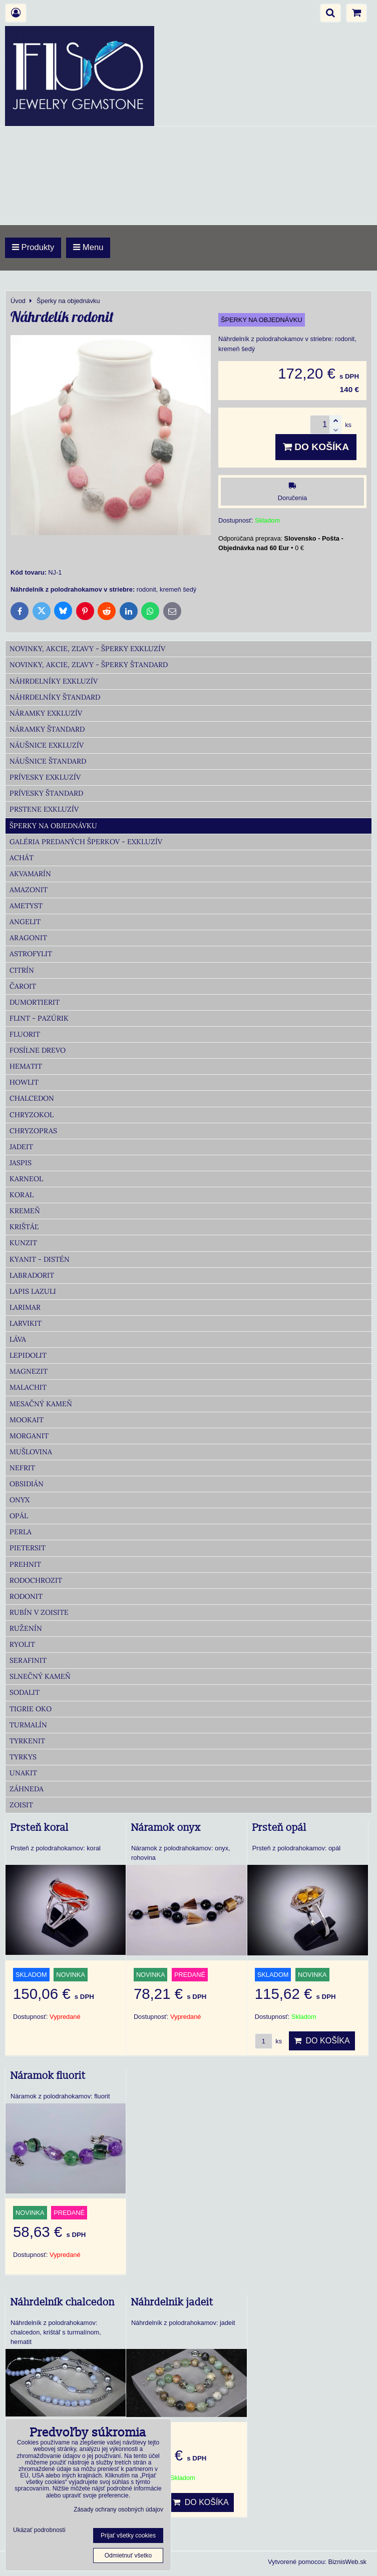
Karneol (26, 1178)
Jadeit (21, 1146)
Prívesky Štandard (46, 793)
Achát (22, 857)
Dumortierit (35, 1002)
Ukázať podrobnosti (39, 2530)
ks (268, 2041)
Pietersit (28, 1547)
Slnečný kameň (40, 1676)
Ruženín (26, 1628)
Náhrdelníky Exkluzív (54, 681)
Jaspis (21, 1162)
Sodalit (25, 1692)
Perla (21, 1531)
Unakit (23, 1772)
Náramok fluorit (48, 2076)
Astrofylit (31, 953)
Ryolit (22, 1644)
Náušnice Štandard (48, 761)
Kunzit (23, 1242)
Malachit (28, 1387)
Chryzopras (33, 1130)
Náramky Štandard (47, 729)
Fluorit (25, 1034)
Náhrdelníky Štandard (55, 697)
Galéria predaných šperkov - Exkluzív (86, 841)
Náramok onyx (166, 1828)
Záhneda (27, 1788)
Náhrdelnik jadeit (172, 2302)
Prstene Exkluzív (44, 809)
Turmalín (28, 1724)
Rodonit (26, 1596)
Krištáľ (24, 1226)
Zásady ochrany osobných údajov (118, 2509)
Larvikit (26, 1323)
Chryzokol (32, 1114)
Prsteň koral (40, 1828)
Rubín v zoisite (39, 1612)
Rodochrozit (36, 1580)
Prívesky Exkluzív (45, 777)
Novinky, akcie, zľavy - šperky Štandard (89, 664)
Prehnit (25, 1564)
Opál (19, 1515)
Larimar (25, 1307)
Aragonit (28, 937)
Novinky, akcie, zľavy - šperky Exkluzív (87, 648)
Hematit (26, 1066)
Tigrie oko (31, 1708)
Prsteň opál (279, 1828)
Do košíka (316, 447)
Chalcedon (32, 1098)
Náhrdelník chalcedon (63, 2302)
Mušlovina (31, 1451)
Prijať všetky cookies (128, 2535)
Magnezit (29, 1371)
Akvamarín (30, 873)
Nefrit (22, 1467)
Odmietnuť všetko (128, 2555)
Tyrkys (23, 1756)
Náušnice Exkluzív (47, 745)
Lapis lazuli (33, 1291)
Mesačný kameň (41, 1403)
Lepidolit (28, 1355)
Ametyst (26, 905)
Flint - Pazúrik (39, 1018)
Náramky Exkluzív (46, 713)
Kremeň (25, 1210)
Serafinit (28, 1660)
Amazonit (29, 889)
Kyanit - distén (40, 1259)
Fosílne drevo (38, 1050)
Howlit (24, 1082)
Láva (18, 1339)
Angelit (25, 921)
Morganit (29, 1435)
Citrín (22, 970)
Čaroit (23, 986)
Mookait (27, 1419)
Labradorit (32, 1275)
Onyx (20, 1499)
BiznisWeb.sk (347, 2561)
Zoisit (21, 1804)
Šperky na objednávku (53, 825)
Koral (22, 1194)
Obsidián (27, 1483)
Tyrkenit (27, 1740)
